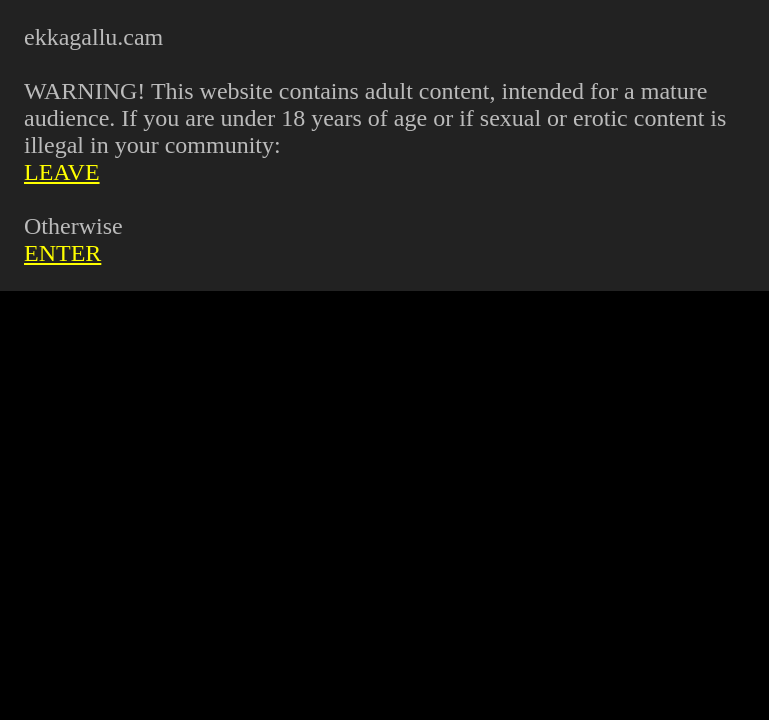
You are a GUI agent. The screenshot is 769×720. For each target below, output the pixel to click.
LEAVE (62, 172)
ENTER (62, 253)
